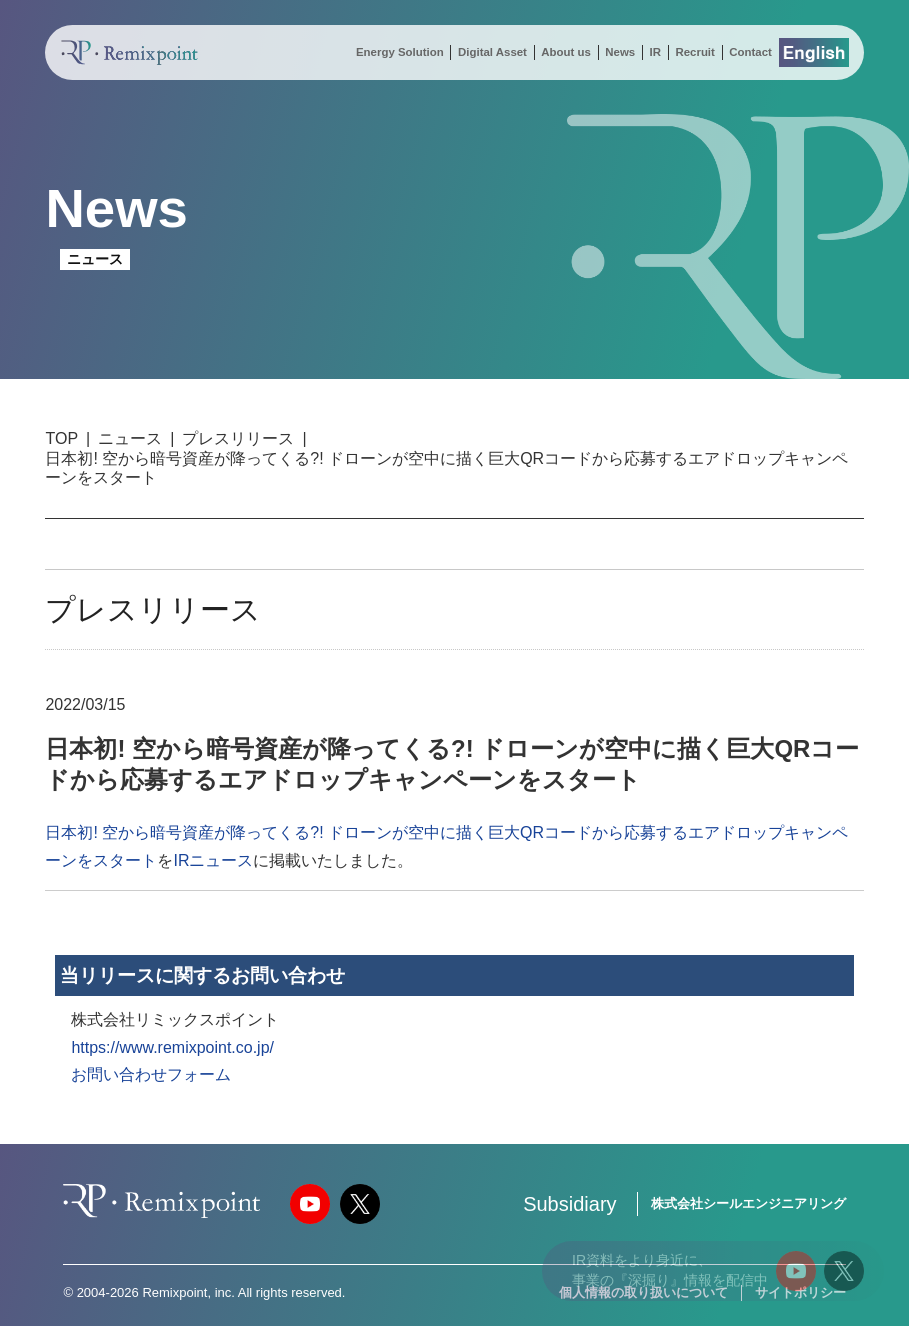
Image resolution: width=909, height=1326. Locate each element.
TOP (61, 438)
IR (655, 52)
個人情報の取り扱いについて (643, 1292)
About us (566, 52)
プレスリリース (238, 438)
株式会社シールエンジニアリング (748, 1203)
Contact (750, 52)
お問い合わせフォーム (151, 1074)
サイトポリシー (800, 1292)
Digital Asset (492, 52)
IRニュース (213, 860)
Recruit (694, 52)
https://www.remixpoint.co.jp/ (172, 1047)
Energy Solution (400, 52)
